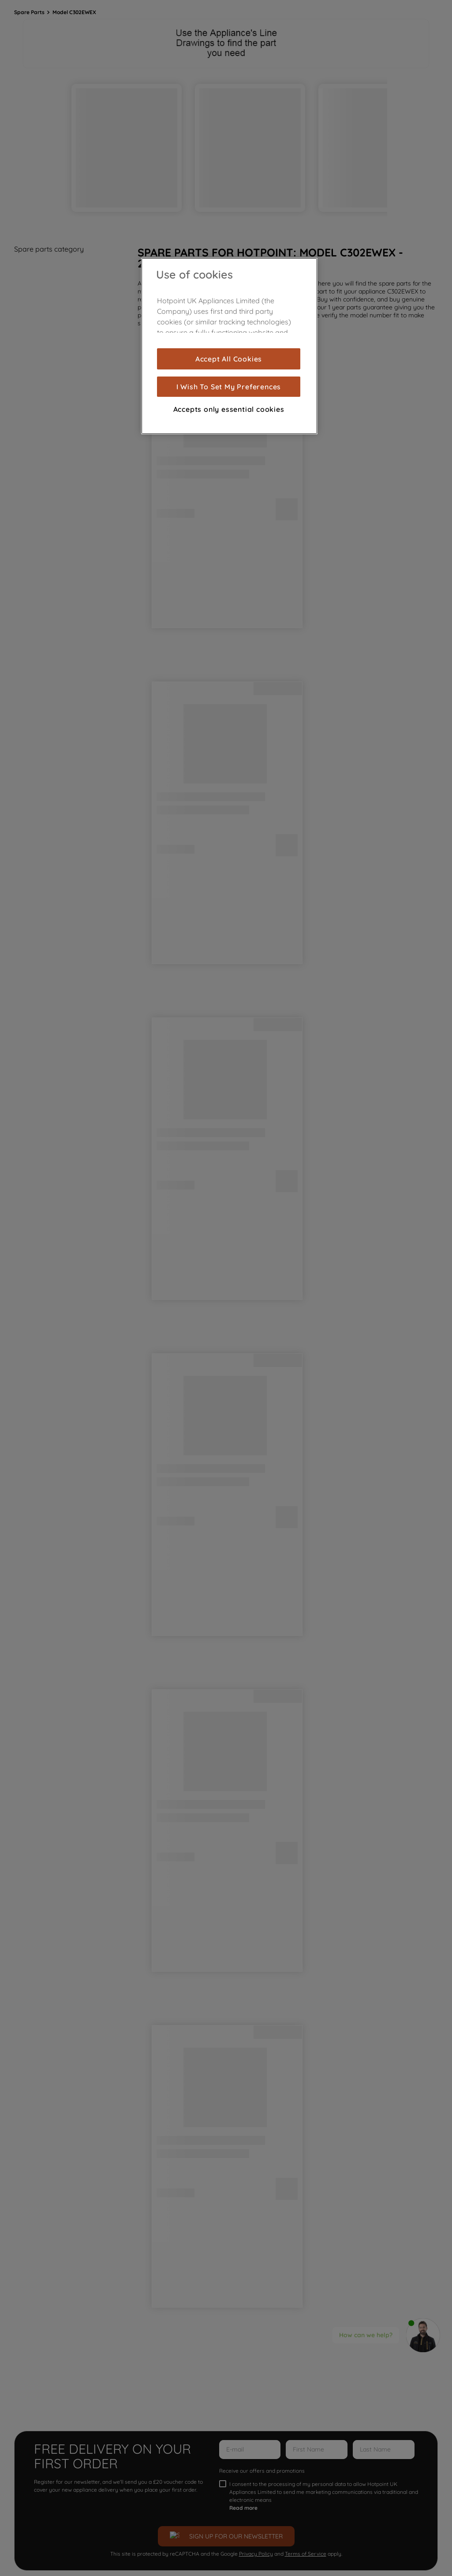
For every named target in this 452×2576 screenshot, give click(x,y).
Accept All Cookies (228, 358)
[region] (229, 346)
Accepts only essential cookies (228, 409)
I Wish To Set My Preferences (228, 386)
